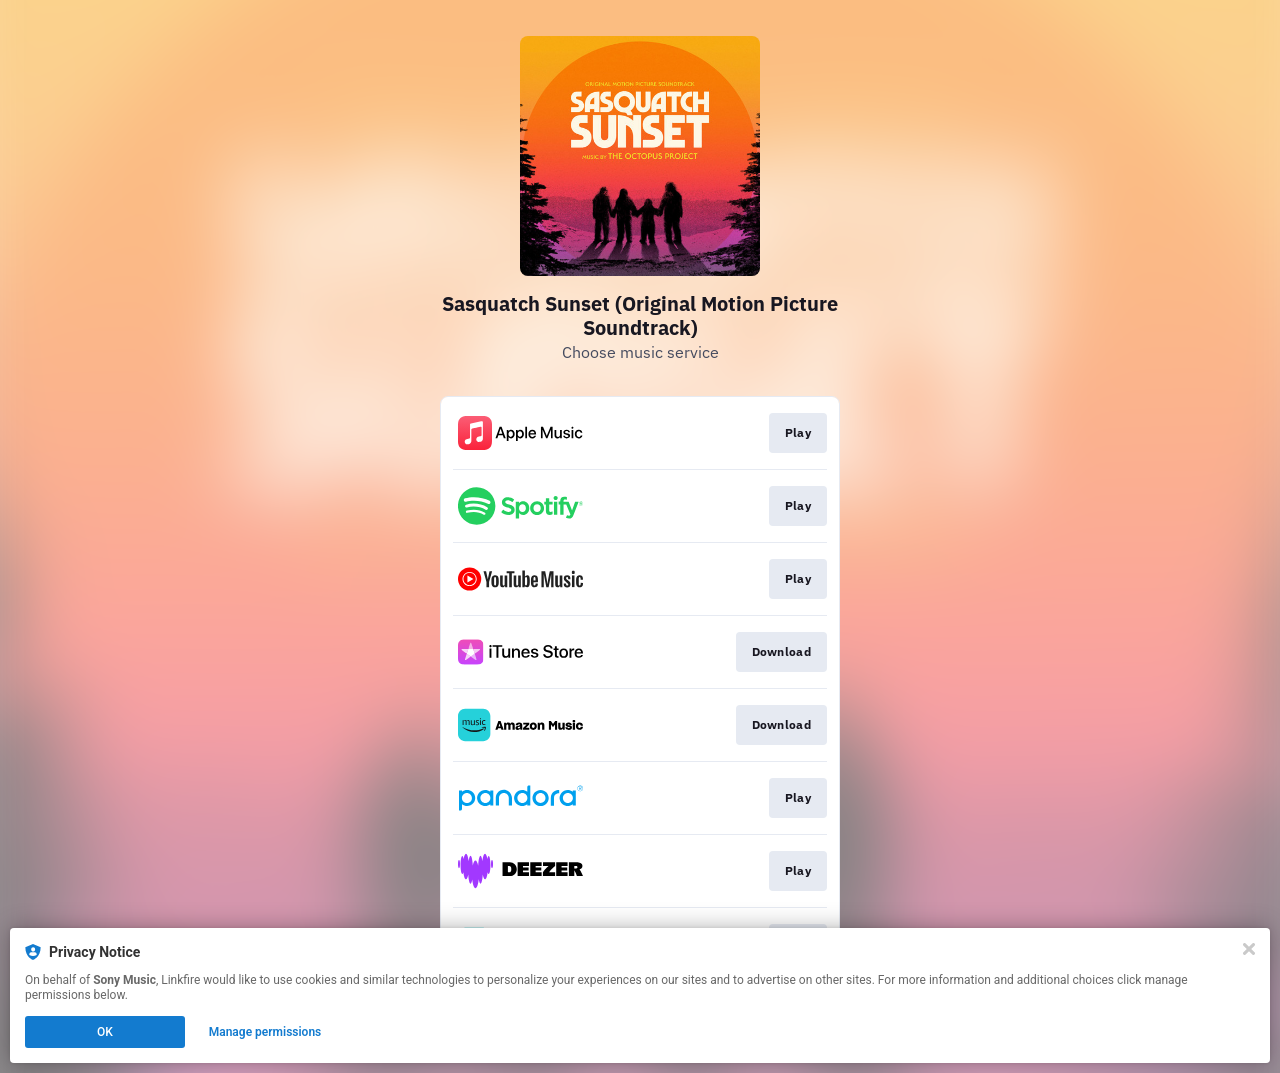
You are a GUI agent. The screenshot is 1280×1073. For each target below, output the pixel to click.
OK (105, 1032)
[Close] (1249, 949)
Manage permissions (265, 1032)
